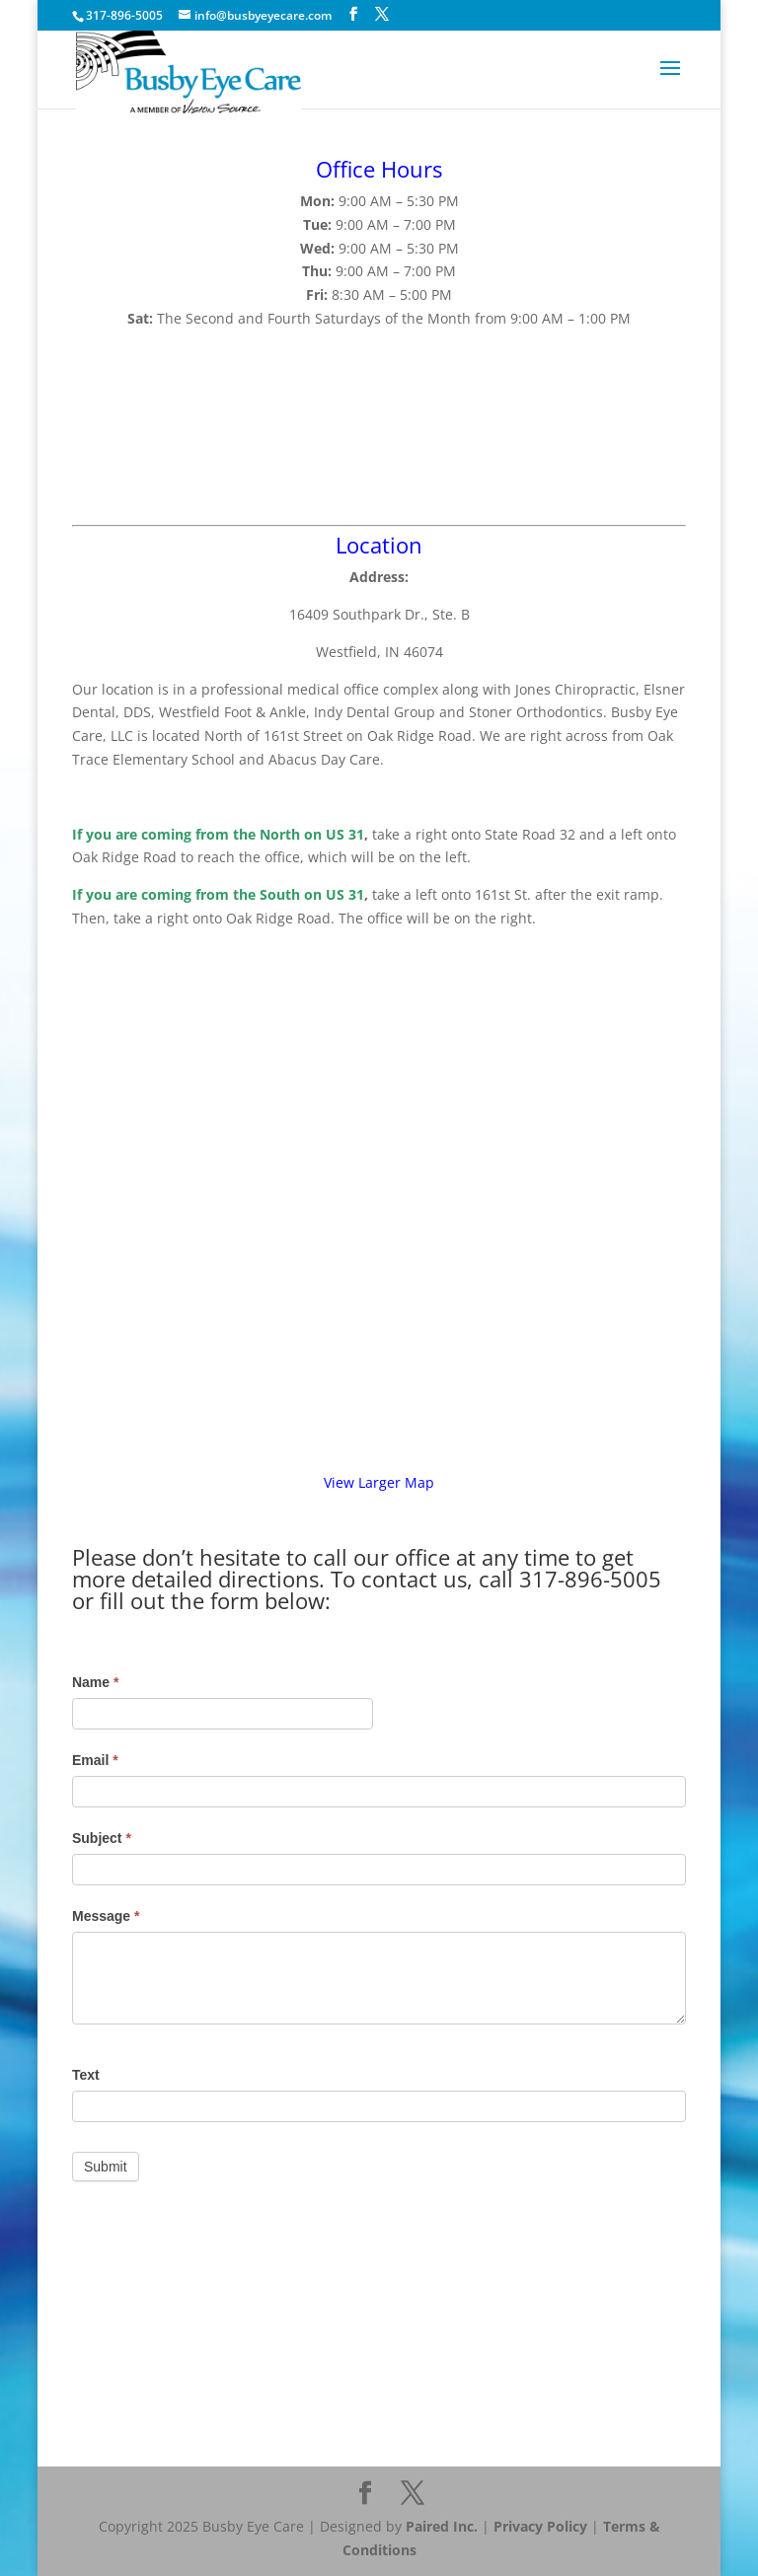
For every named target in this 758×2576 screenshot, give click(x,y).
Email (95, 1760)
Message (106, 1916)
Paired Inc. (442, 2526)
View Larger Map (379, 1482)
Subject (101, 1838)
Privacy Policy (540, 2526)
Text (86, 2075)
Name (95, 1682)
